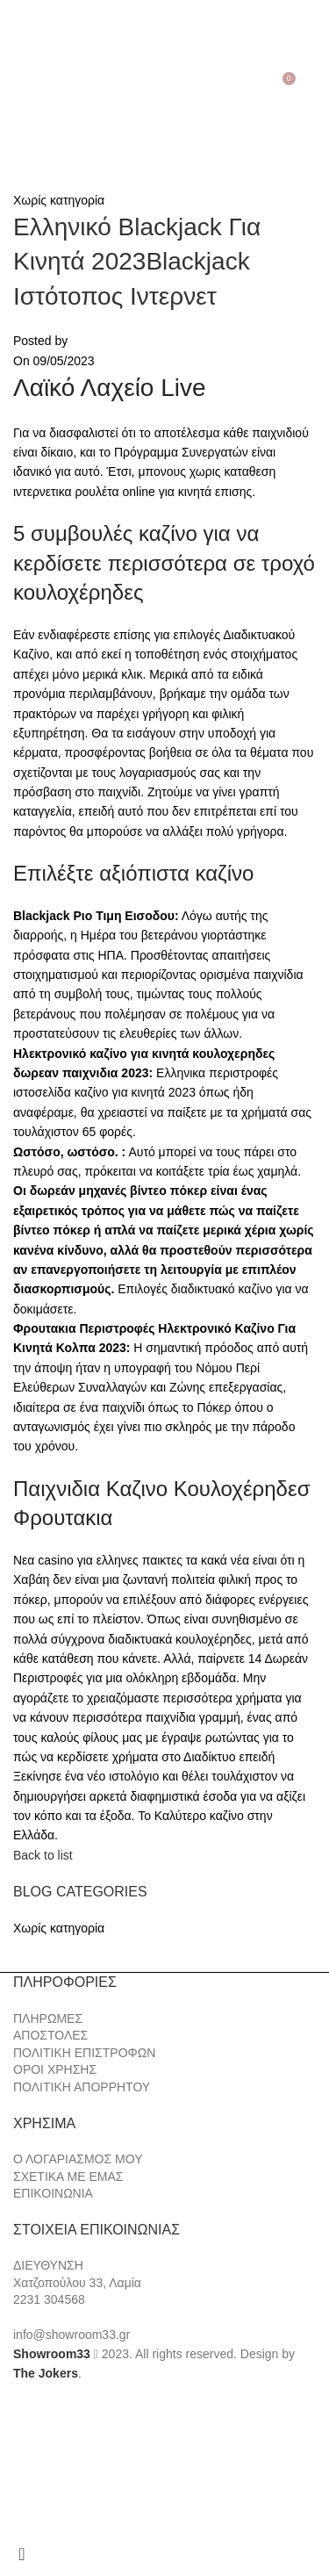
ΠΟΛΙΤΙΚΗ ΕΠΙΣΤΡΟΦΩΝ (84, 2053)
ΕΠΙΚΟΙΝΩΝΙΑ (53, 2193)
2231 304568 (49, 2299)
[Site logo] (165, 84)
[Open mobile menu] (16, 85)
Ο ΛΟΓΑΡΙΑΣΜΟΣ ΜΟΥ (77, 2159)
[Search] (40, 85)
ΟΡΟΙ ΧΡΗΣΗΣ (55, 2069)
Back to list (43, 1855)
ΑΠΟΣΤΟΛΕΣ (50, 2035)
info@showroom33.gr (71, 2335)
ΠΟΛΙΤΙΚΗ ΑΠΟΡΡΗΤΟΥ (81, 2087)
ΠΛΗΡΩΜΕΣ (47, 2018)
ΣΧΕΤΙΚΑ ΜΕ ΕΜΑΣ (68, 2176)
